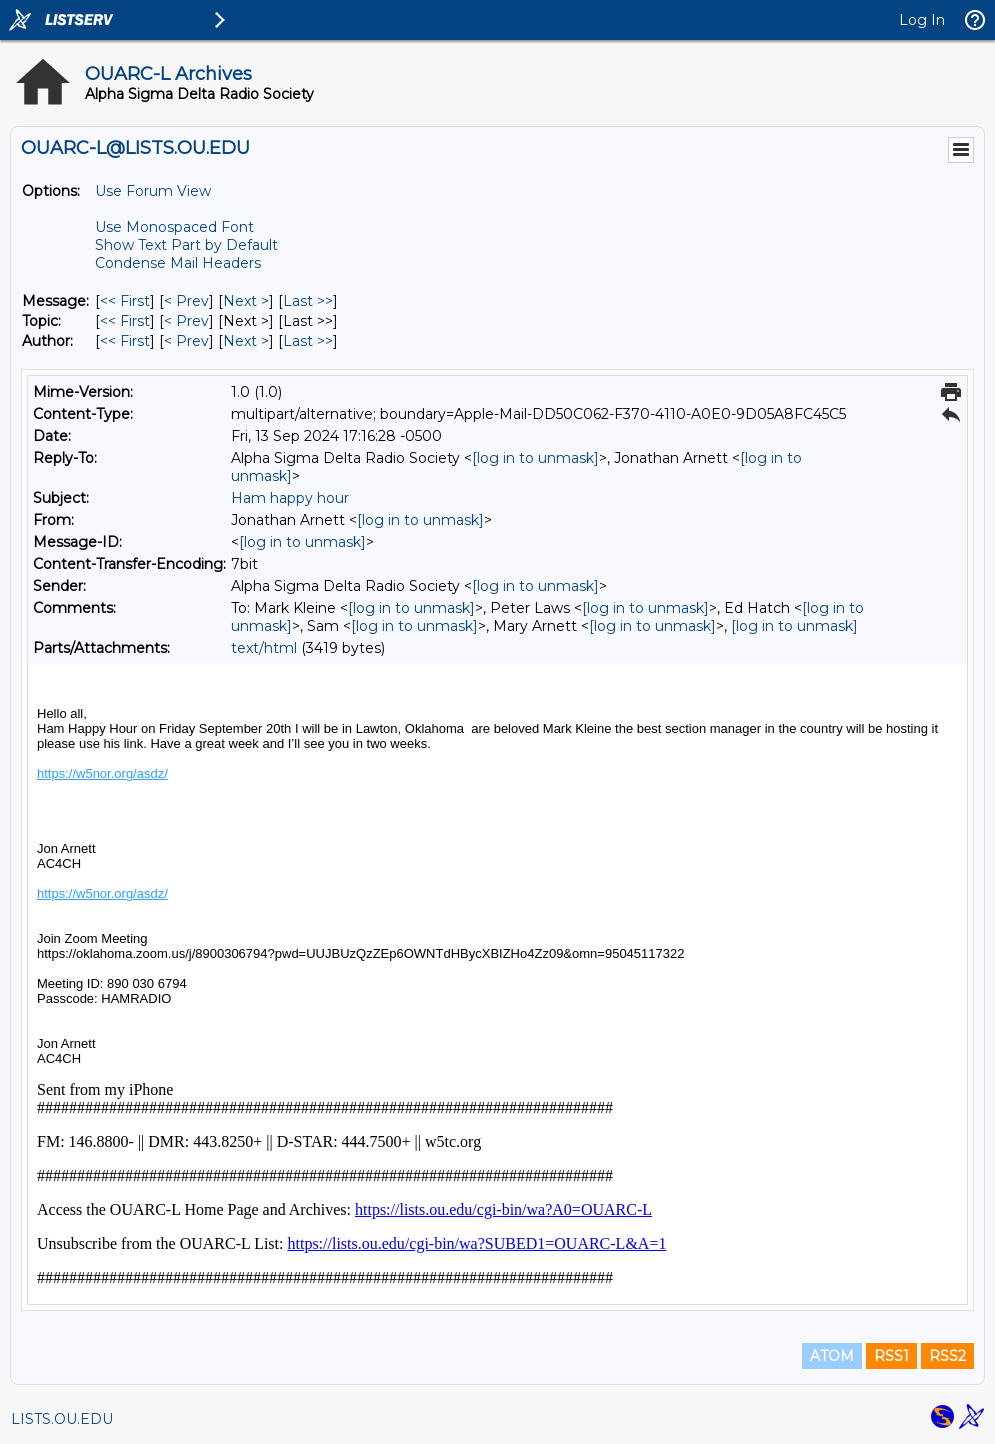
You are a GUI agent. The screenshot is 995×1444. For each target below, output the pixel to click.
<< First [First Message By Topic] (125, 321)
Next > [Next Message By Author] (246, 341)
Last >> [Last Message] (308, 301)
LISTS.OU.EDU (62, 1419)
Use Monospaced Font (174, 227)
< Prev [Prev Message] (186, 301)
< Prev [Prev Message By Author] (186, 341)
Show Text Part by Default (186, 245)
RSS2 (947, 1356)
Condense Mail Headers (178, 263)
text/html (264, 648)
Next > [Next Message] (246, 301)
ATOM (832, 1356)
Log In (922, 20)
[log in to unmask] (535, 458)
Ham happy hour (290, 498)
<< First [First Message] (125, 301)
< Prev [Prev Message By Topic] (186, 321)
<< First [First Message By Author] (125, 341)
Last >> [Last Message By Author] (308, 341)
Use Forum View (153, 191)
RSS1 (891, 1356)
